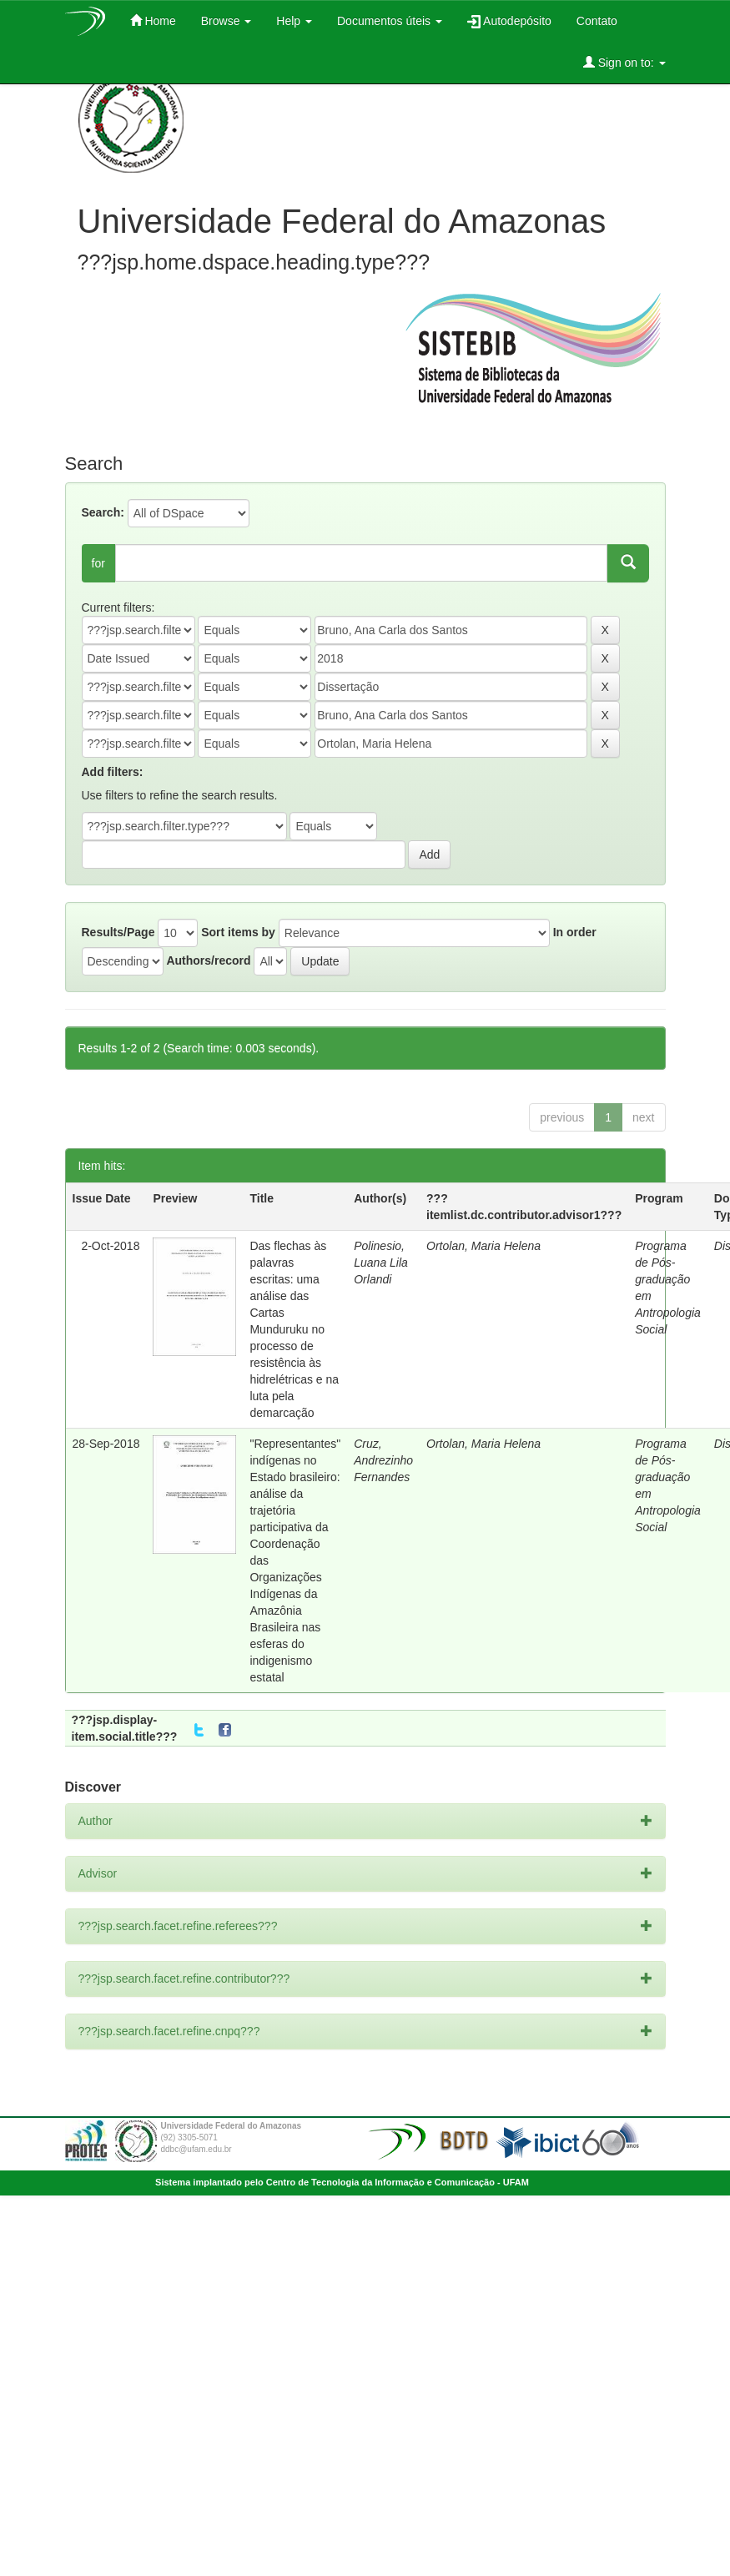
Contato (596, 21)
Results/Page (118, 932)
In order (575, 932)
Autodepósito (509, 21)
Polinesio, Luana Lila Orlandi (381, 1262)
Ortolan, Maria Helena (483, 1246)
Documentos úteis (389, 21)
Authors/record (208, 960)
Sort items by (238, 932)
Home (153, 20)
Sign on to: (624, 62)
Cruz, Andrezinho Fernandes (383, 1460)
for (98, 563)
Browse (226, 21)
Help (294, 21)
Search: (103, 512)
